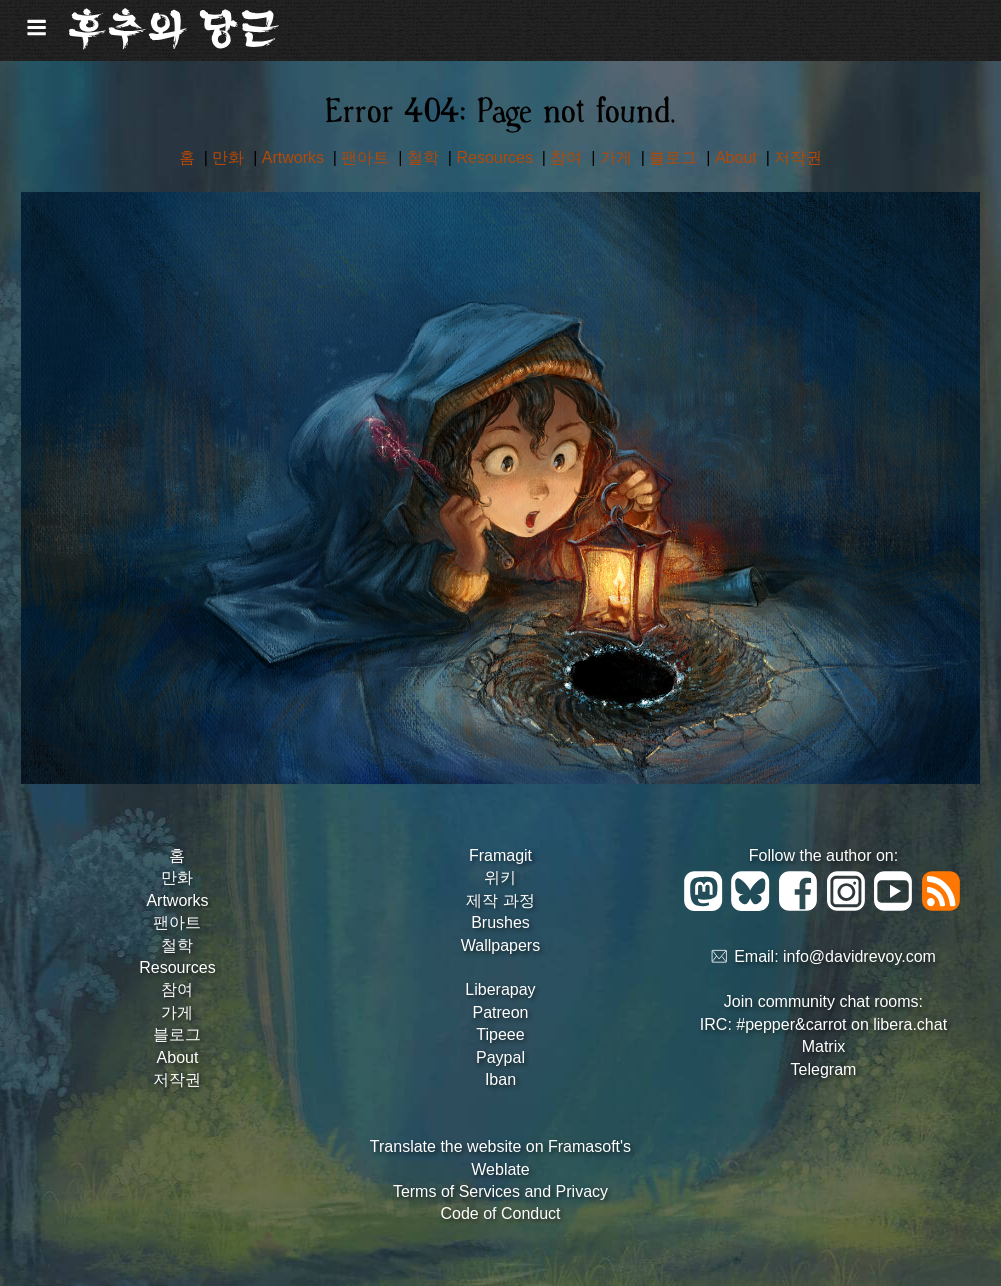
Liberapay (500, 989)
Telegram (824, 1069)
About (738, 157)
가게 (618, 157)
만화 (230, 157)
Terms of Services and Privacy (500, 1191)
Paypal (500, 1057)
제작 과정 (500, 900)
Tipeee (500, 1034)
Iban (500, 1079)
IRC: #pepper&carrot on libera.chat (823, 1024)
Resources (496, 157)
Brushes (500, 922)
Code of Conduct (500, 1213)
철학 (425, 157)
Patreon (500, 1012)
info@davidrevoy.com (859, 957)
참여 (568, 157)
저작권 (798, 157)
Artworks (295, 157)
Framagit (500, 855)
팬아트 (367, 157)
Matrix (824, 1046)
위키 (500, 877)
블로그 (675, 157)
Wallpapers (500, 945)
